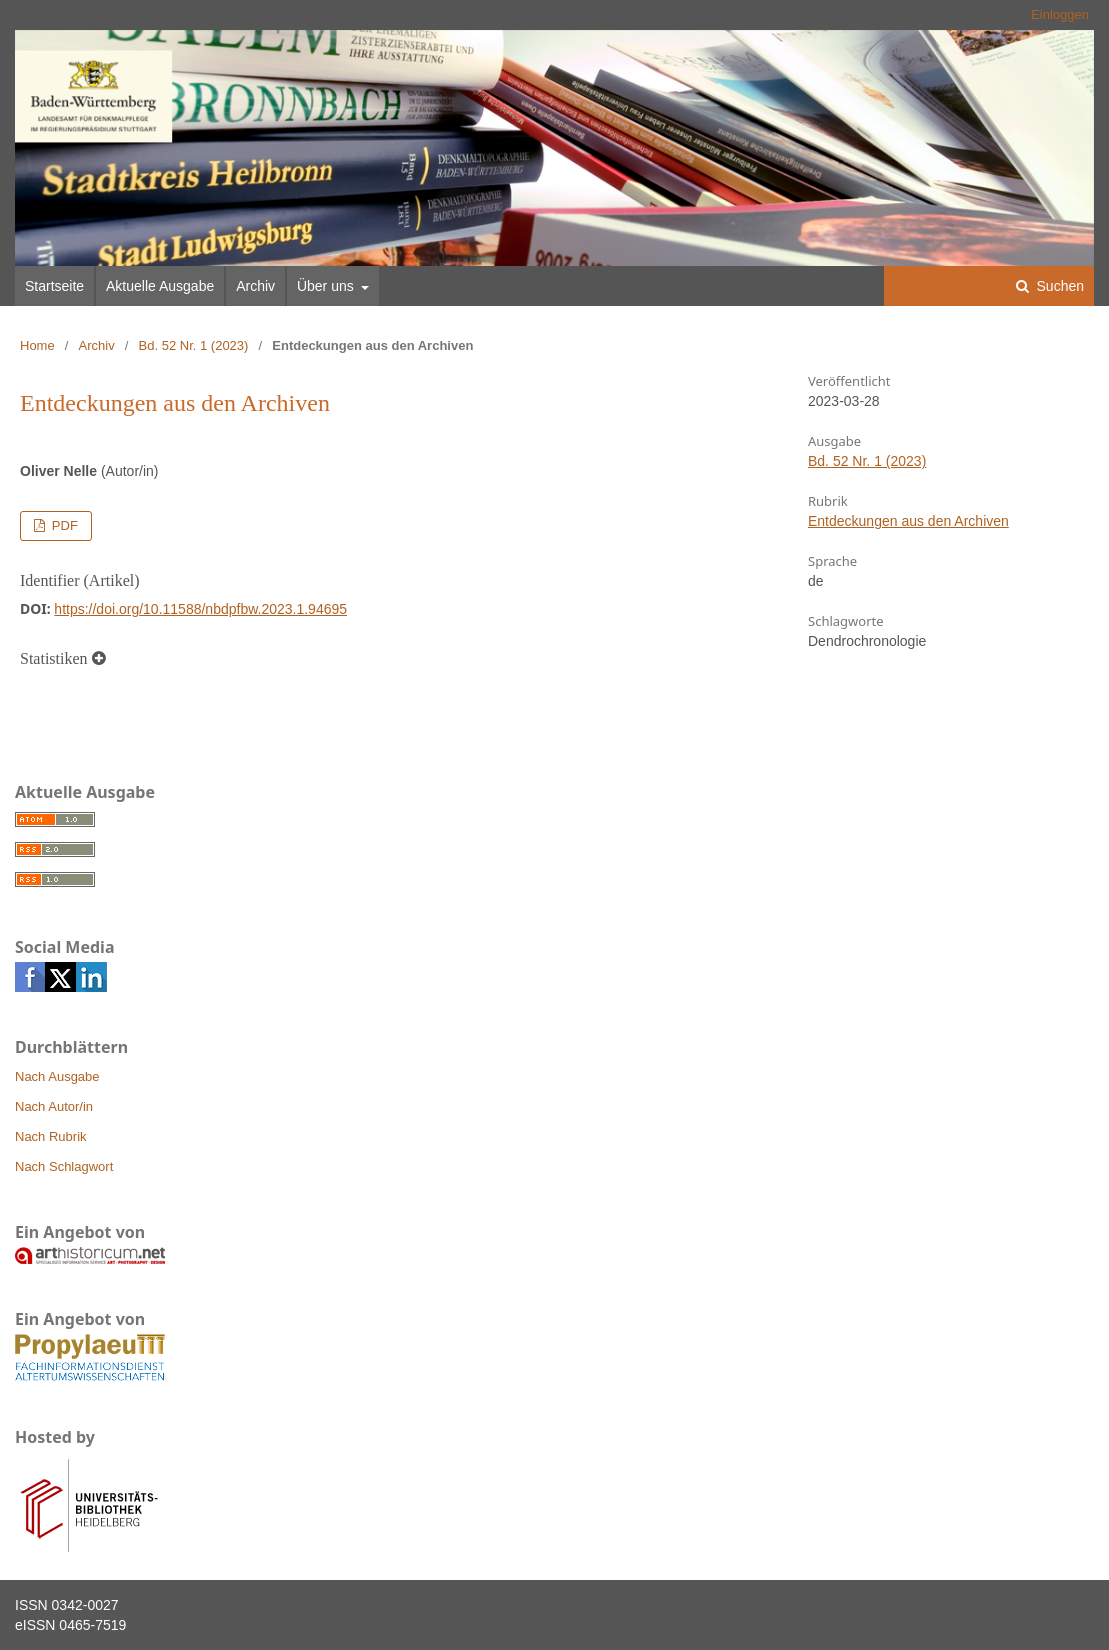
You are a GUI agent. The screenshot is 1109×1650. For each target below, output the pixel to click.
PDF (63, 525)
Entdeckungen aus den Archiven (908, 521)
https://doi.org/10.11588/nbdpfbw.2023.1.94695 (200, 609)
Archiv (255, 286)
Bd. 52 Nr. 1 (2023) (194, 345)
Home (37, 345)
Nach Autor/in (54, 1106)
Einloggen (1060, 14)
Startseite (54, 286)
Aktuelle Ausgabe (160, 286)
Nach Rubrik (51, 1136)
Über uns (327, 286)
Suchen (1058, 286)
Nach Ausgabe (57, 1076)
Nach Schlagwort (64, 1166)
